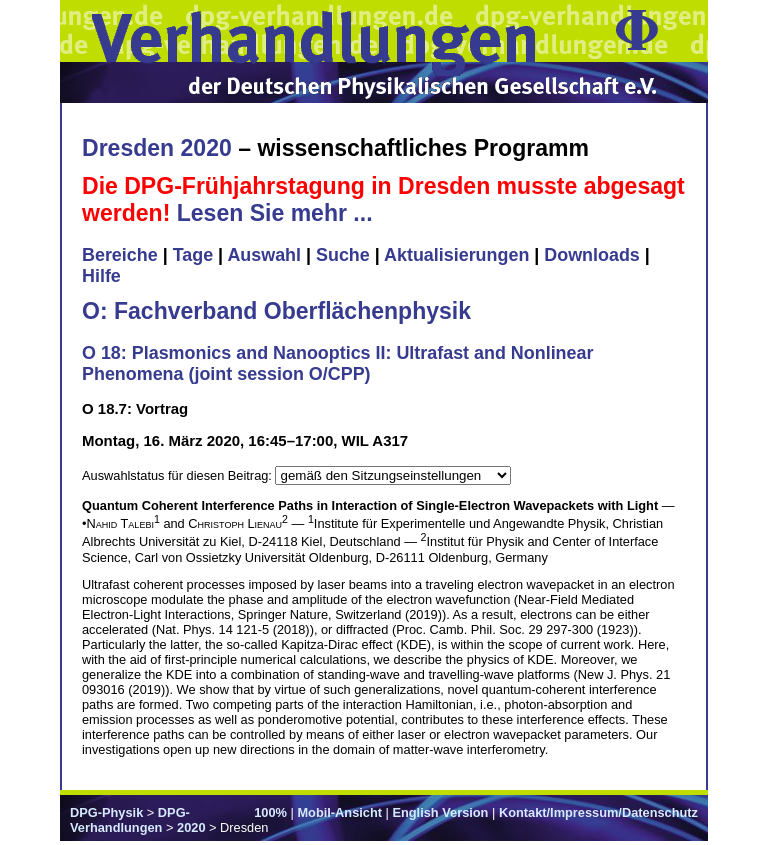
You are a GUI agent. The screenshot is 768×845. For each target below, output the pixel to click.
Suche (343, 255)
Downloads (592, 255)
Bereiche (120, 255)
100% (270, 812)
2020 (191, 827)
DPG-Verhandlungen (130, 820)
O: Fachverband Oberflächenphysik (276, 311)
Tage (193, 255)
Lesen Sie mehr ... (275, 213)
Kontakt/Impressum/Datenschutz (598, 812)
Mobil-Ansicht (339, 812)
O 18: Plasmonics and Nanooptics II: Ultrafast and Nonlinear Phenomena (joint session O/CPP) (337, 363)
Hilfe (101, 276)
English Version (440, 812)
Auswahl (264, 255)
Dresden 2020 (157, 148)
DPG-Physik (106, 812)
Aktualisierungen (456, 255)
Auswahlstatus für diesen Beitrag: (178, 475)
